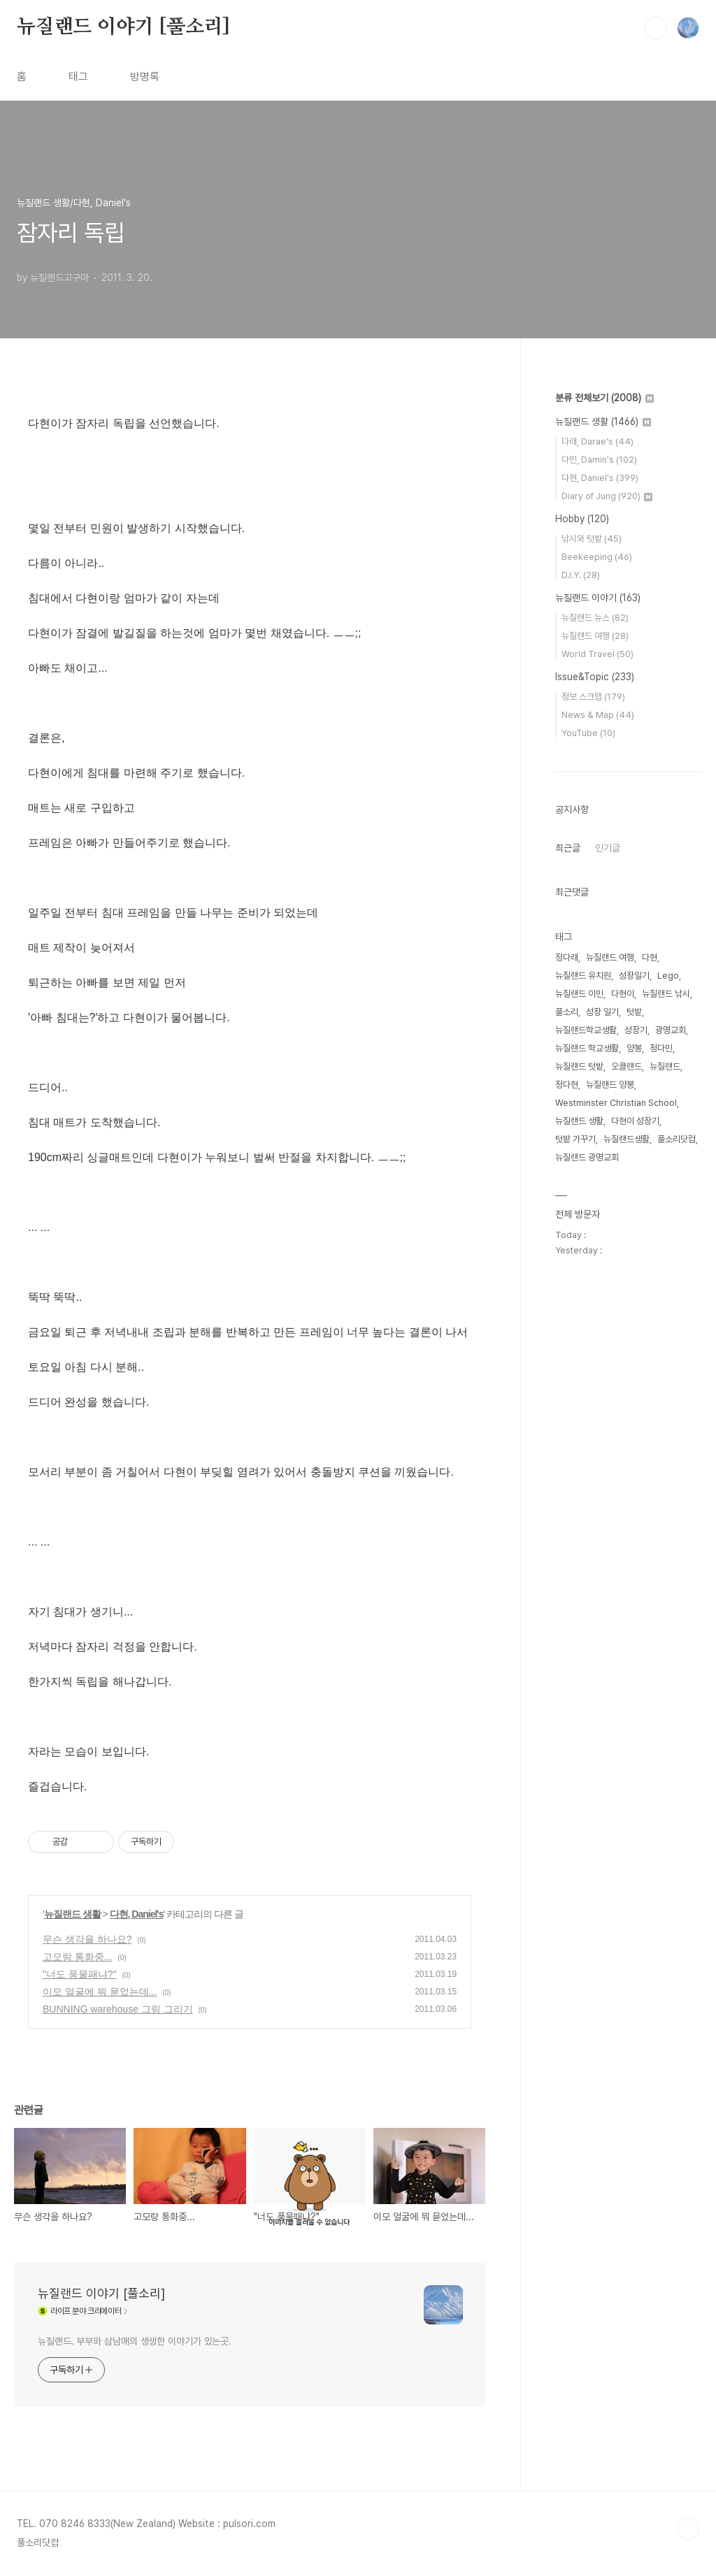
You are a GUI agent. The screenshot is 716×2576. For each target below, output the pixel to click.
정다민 (661, 1048)
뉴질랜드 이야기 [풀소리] (123, 27)
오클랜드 (626, 1066)
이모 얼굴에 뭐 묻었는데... (100, 1991)
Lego (668, 975)
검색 (655, 27)
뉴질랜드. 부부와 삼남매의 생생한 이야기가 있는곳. (134, 2341)
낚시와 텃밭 (591, 538)
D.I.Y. (580, 575)
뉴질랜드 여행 (595, 636)
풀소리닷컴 (676, 1139)
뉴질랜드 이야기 (597, 597)
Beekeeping (596, 557)
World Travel (597, 654)
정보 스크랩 (593, 696)
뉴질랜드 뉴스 (595, 617)
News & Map (597, 715)
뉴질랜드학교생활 (586, 1030)
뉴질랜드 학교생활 (587, 1048)
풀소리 (566, 1012)
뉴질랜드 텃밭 (579, 1066)
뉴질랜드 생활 (72, 1914)
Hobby (582, 518)
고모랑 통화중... (78, 1956)
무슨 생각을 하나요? (87, 1939)
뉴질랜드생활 (626, 1139)
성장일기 (634, 975)
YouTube (588, 733)
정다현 (566, 1084)
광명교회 (670, 1030)
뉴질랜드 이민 (579, 993)
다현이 (622, 993)
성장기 (635, 1030)
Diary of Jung (606, 496)
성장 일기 (602, 1012)
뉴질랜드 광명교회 (587, 1157)
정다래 (566, 957)
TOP (688, 2529)
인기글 (607, 848)
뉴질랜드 (665, 1066)
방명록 (144, 76)
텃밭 (634, 1012)
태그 (78, 76)
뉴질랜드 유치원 (583, 975)
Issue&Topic (594, 676)
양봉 (634, 1048)
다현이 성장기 (635, 1121)
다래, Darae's (597, 441)
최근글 (567, 848)
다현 (649, 957)
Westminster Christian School (616, 1103)
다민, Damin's (599, 459)
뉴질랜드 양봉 (610, 1084)
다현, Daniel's (137, 1914)
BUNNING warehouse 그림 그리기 (118, 2009)
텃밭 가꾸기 (575, 1139)
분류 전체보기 (604, 397)
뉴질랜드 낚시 (666, 993)
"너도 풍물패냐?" (80, 1974)
